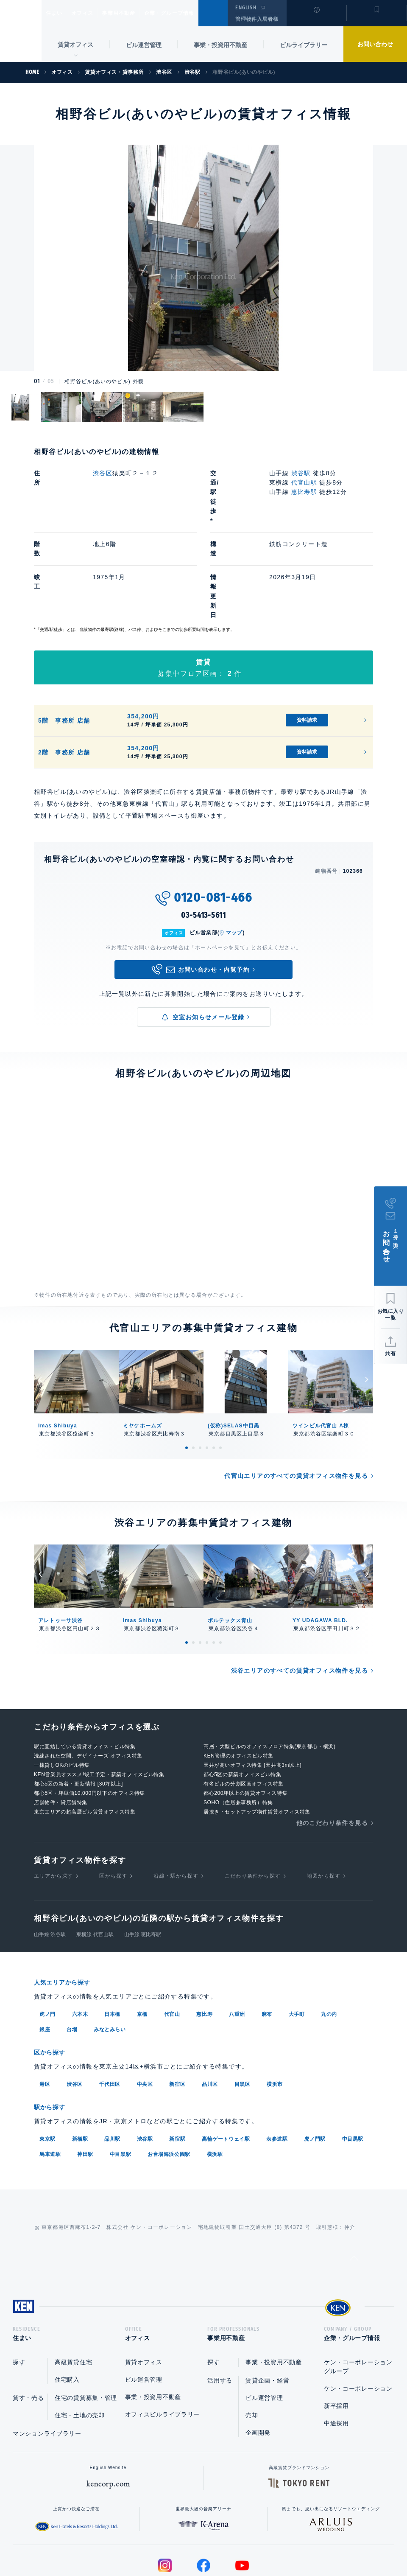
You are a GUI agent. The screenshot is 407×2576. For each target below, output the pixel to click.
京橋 (142, 1937)
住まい (58, 13)
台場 (72, 1952)
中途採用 (336, 2347)
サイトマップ (295, 2542)
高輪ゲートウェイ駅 (226, 2060)
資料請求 (307, 644)
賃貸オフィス (143, 2286)
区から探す (113, 1800)
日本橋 (112, 1937)
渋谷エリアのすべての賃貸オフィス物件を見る (299, 1594)
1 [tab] (186, 1372)
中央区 (145, 2006)
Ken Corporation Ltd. (21, 31)
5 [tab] (213, 1372)
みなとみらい (110, 1952)
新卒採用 (336, 2330)
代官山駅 (304, 482)
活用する (219, 2304)
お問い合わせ (375, 44)
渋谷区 (102, 473)
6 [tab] (220, 1372)
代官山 (172, 1937)
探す (19, 2286)
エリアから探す (53, 1800)
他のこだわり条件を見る (332, 1746)
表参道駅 (276, 2060)
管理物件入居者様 (256, 19)
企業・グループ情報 (195, 13)
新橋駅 (80, 2060)
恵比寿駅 (304, 491)
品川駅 (112, 2060)
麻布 (267, 1937)
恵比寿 (204, 1937)
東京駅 (47, 2060)
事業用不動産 (137, 13)
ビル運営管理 (144, 45)
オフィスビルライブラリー (162, 2338)
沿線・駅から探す (175, 1800)
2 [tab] (193, 1372)
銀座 (44, 1952)
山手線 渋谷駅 (50, 1858)
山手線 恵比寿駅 (142, 1858)
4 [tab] (207, 1372)
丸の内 (329, 1937)
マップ (234, 857)
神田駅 (85, 2075)
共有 (390, 1354)
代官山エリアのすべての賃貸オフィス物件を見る (296, 1399)
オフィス (93, 13)
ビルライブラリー (303, 45)
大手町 (297, 1937)
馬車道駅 (50, 2075)
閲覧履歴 (315, 19)
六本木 (80, 1937)
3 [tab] (200, 1372)
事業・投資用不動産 (220, 45)
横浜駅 (215, 2075)
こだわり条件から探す (253, 1800)
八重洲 (237, 1937)
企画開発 (257, 2357)
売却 (251, 2339)
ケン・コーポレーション (358, 2313)
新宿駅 (177, 2060)
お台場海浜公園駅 (169, 2075)
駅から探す (52, 2028)
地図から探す (323, 1800)
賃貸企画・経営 (267, 2304)
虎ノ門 (47, 1937)
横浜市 (275, 2006)
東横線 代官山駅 (94, 1858)
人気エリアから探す (67, 1905)
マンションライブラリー (47, 2358)
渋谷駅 (301, 473)
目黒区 (242, 2006)
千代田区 (109, 2006)
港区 (44, 2006)
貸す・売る (28, 2322)
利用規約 (249, 2542)
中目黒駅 (352, 2060)
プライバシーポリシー (190, 2542)
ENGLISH (245, 8)
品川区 (210, 2006)
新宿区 (177, 2006)
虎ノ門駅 (314, 2060)
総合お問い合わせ (118, 2542)
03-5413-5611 (203, 839)
